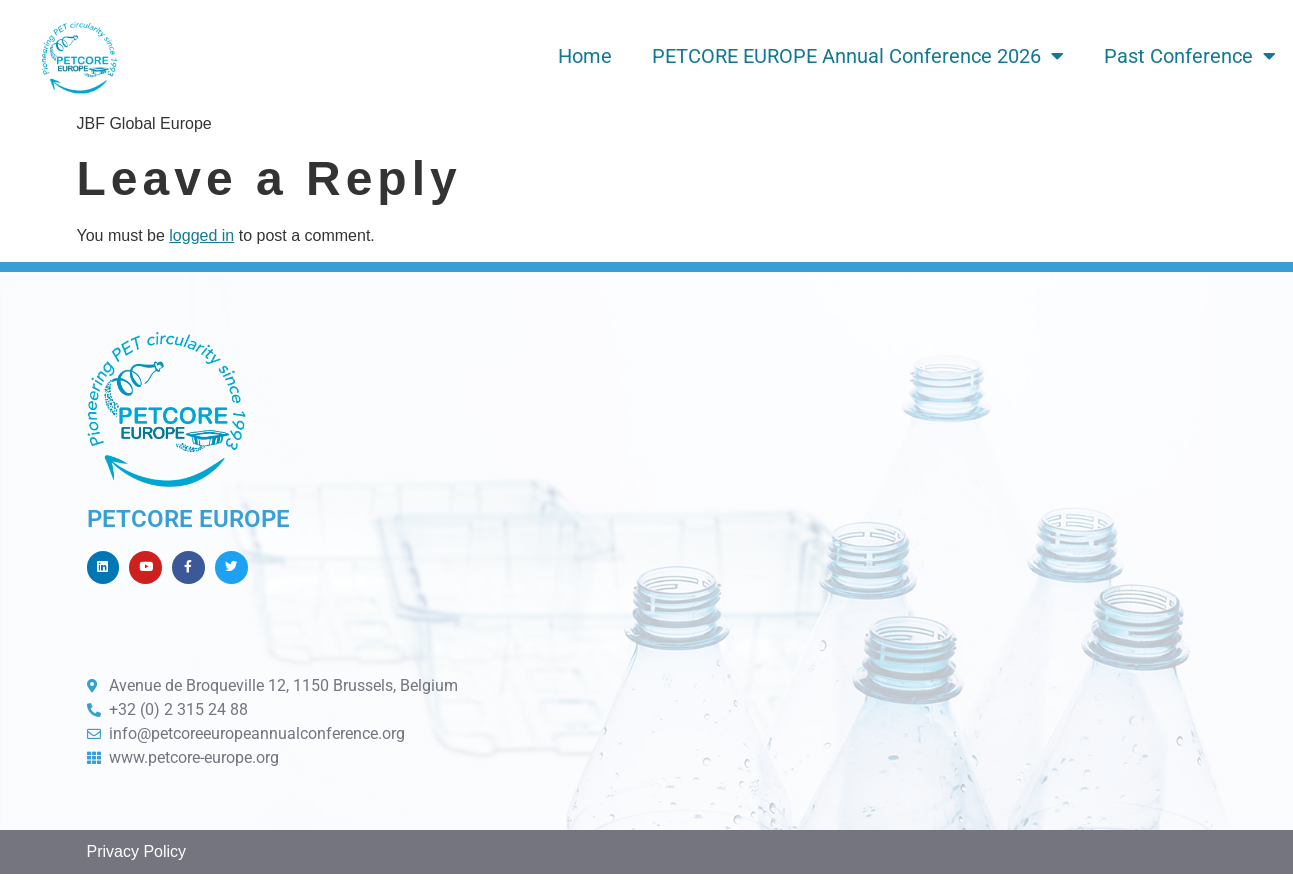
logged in (201, 235)
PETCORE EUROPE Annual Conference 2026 (858, 56)
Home (585, 56)
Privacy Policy (137, 860)
